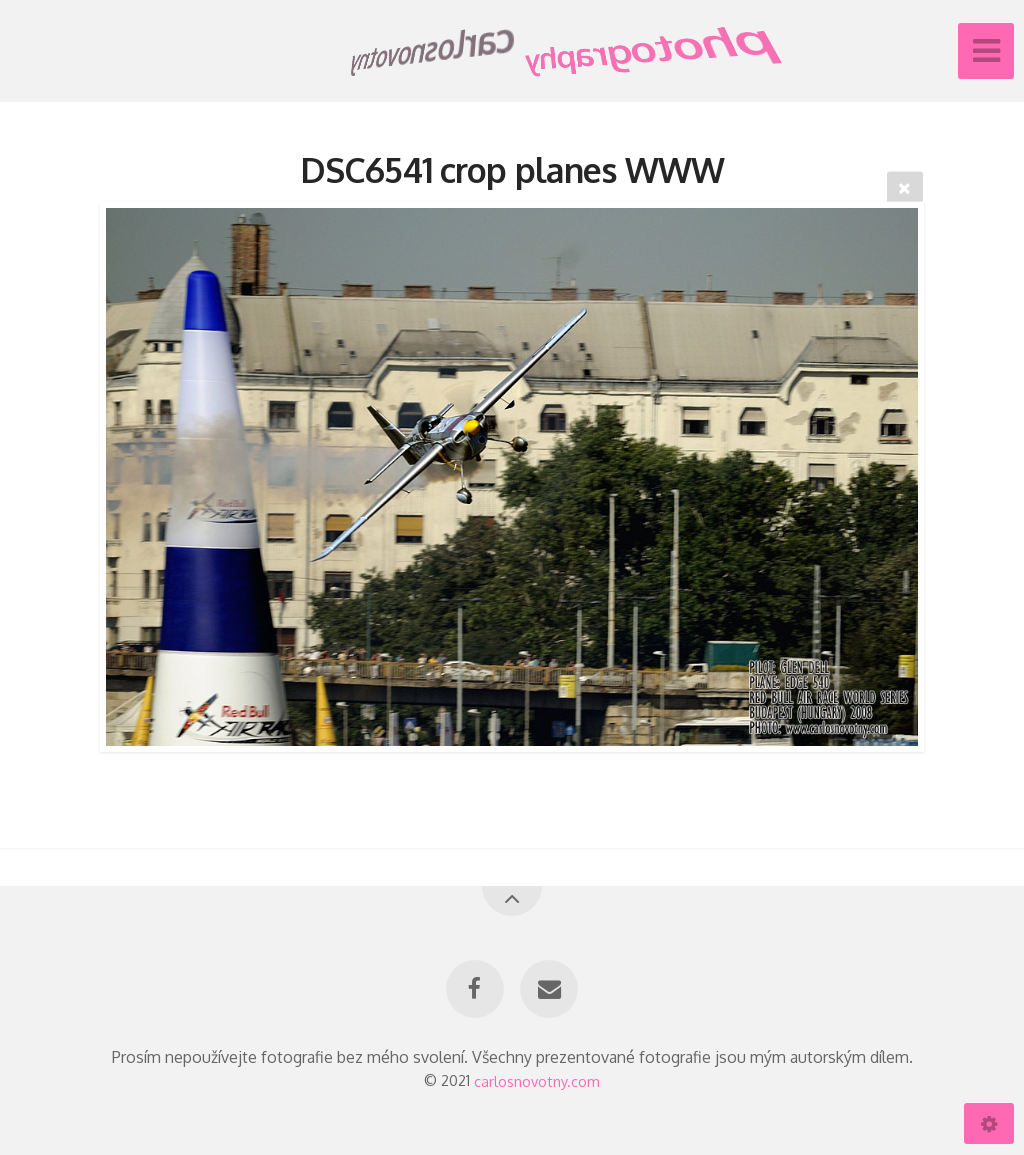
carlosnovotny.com (537, 1080)
